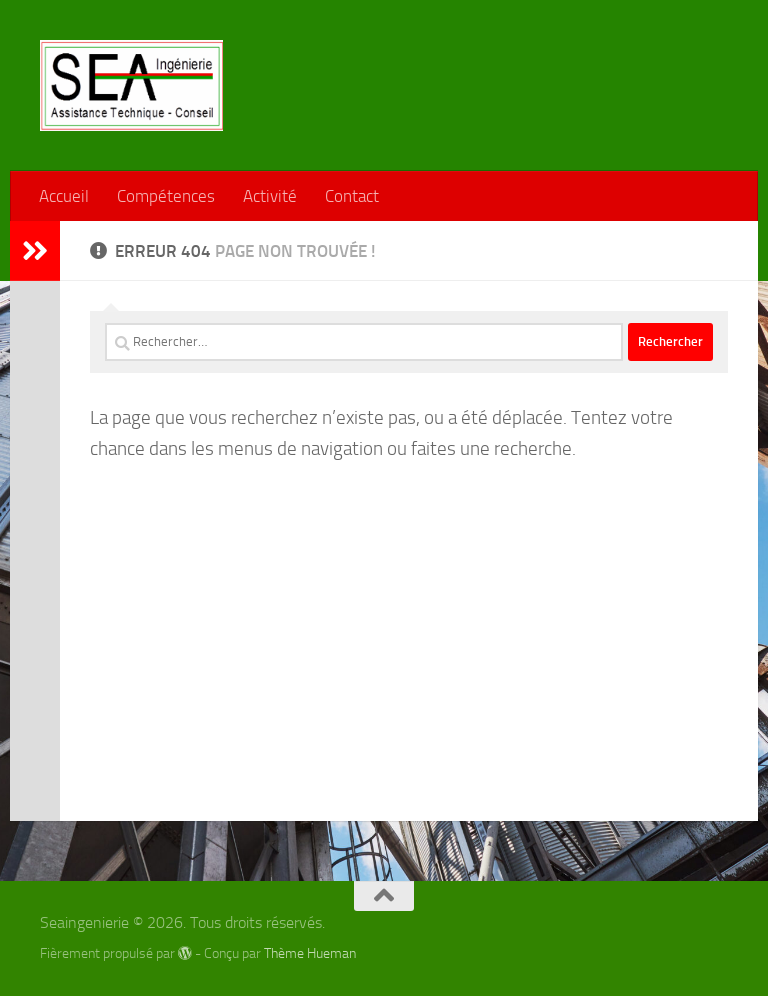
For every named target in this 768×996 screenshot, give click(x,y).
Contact (352, 196)
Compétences (166, 196)
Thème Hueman (310, 953)
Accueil (64, 196)
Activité (270, 196)
